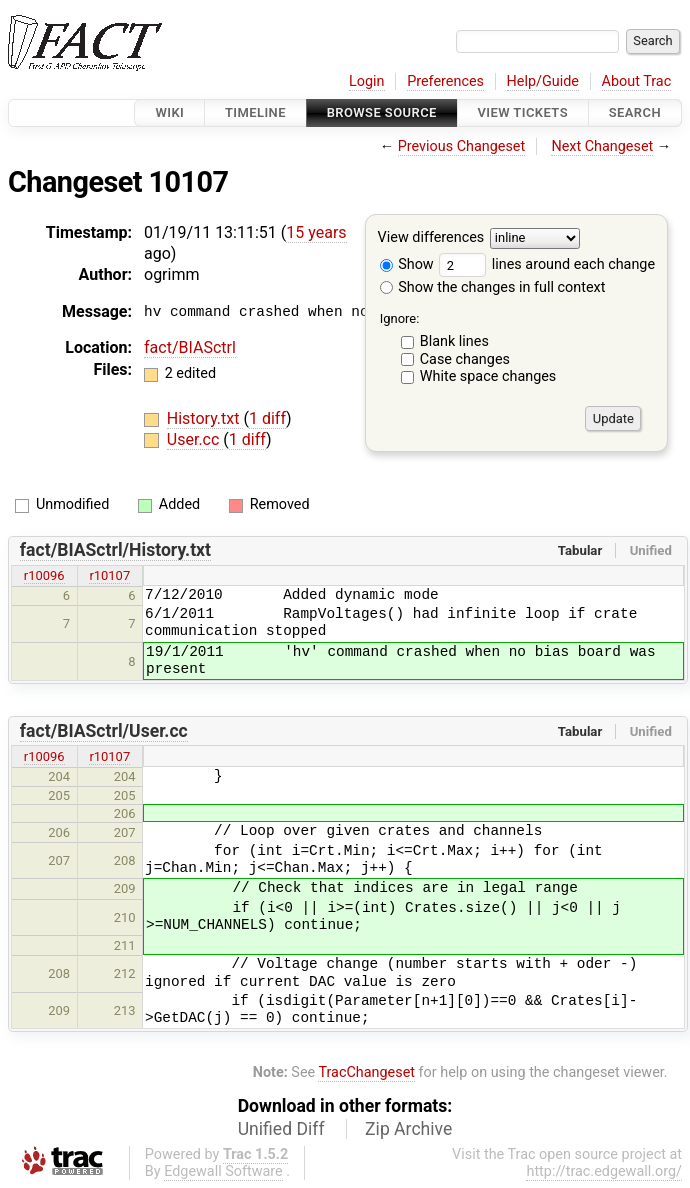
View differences (431, 238)
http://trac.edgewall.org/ (604, 1171)
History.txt (205, 418)
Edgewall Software (223, 1171)
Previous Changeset (462, 146)
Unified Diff (281, 1129)
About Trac (637, 81)
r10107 (109, 575)
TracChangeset (366, 1072)
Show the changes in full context (493, 287)
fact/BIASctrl (190, 347)
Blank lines (454, 341)
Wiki (169, 112)
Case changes (465, 359)
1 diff (267, 418)
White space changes (488, 376)
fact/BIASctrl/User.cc (104, 731)
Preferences (445, 81)
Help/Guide (543, 81)
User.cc (195, 439)
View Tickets (523, 112)
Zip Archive (408, 1129)
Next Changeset (602, 146)
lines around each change (547, 264)
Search (635, 112)
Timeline (255, 112)
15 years (316, 232)
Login (367, 81)
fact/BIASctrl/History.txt (115, 550)
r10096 (44, 575)
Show (407, 264)
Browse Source (382, 112)
